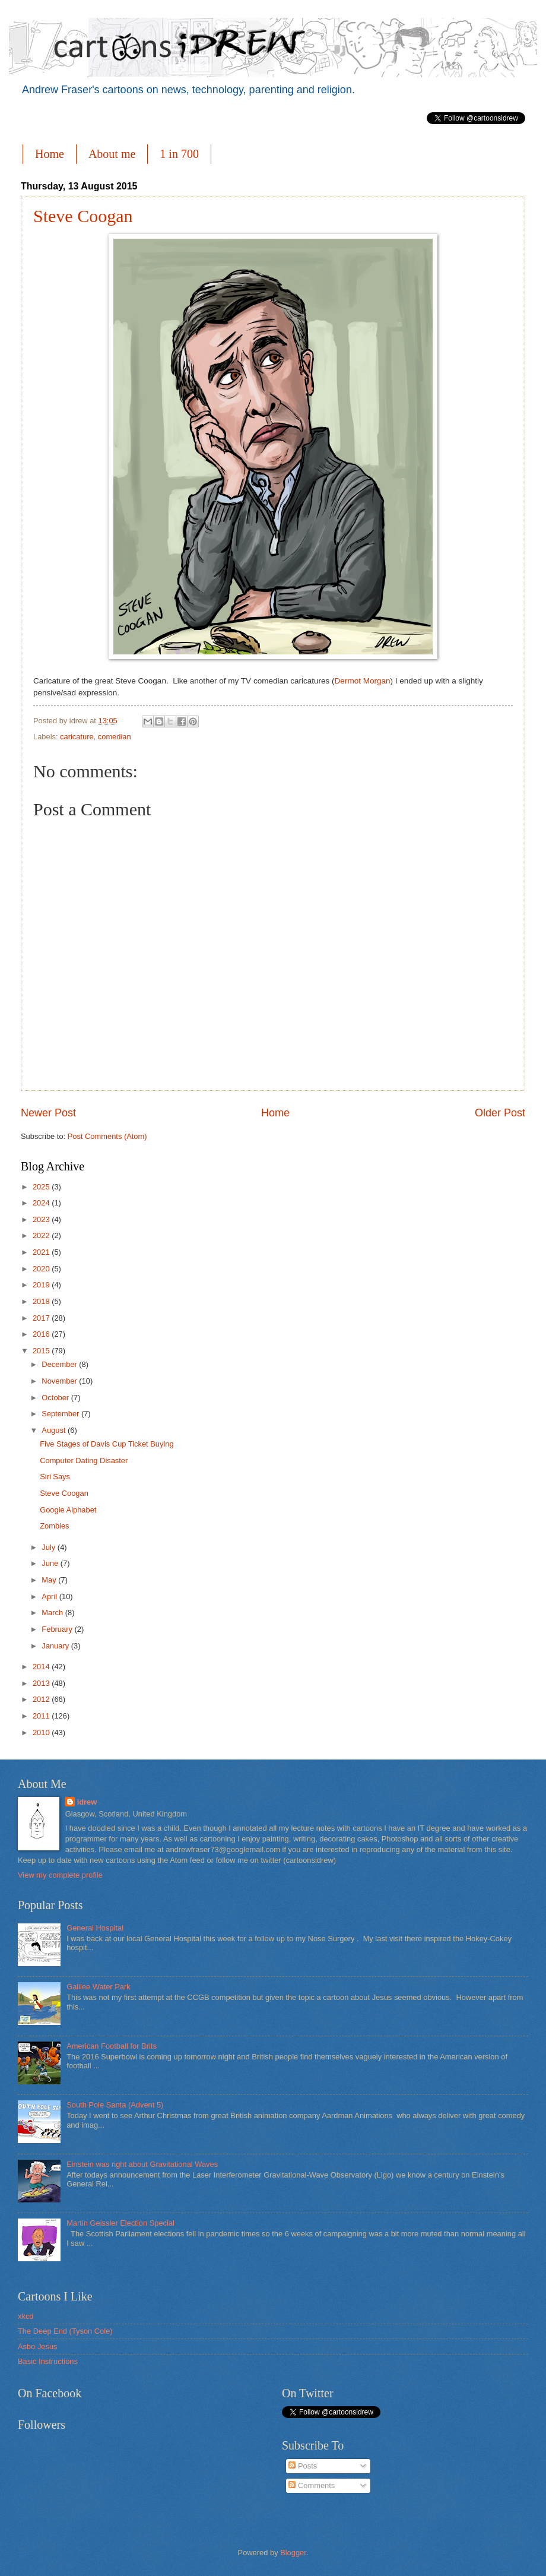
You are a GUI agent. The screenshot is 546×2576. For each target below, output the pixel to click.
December (60, 1364)
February (58, 1629)
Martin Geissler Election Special (120, 2223)
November (60, 1380)
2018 (42, 1301)
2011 (42, 1715)
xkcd (25, 2316)
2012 (42, 1699)
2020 (42, 1268)
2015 (42, 1350)
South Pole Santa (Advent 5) (114, 2104)
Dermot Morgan (363, 680)
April (50, 1596)
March (53, 1612)
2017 (42, 1318)
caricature (77, 736)
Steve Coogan (82, 216)
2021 (42, 1252)
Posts (302, 2465)
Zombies (54, 1525)
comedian (114, 736)
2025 (42, 1186)
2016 (42, 1334)
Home (49, 153)
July (49, 1547)
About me (111, 153)
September (61, 1413)
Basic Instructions (48, 2361)
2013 (42, 1683)
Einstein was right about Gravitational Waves (142, 2164)
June (51, 1563)
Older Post (500, 1113)
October (56, 1397)
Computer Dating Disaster (84, 1460)
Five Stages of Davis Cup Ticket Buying (106, 1443)
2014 (42, 1666)
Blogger (293, 2552)
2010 (42, 1732)
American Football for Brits (111, 2046)
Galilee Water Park (98, 1986)
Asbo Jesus (38, 2346)
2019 (42, 1284)
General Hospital (94, 1927)
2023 (42, 1219)
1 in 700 (179, 153)
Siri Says (55, 1476)
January (56, 1645)
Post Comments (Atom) (107, 1136)
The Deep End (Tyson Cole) (65, 2331)
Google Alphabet (68, 1509)
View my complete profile (60, 1875)
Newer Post (48, 1113)
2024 (42, 1202)
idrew (87, 1801)
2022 (42, 1235)
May (50, 1579)
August (55, 1430)
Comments (311, 2485)
